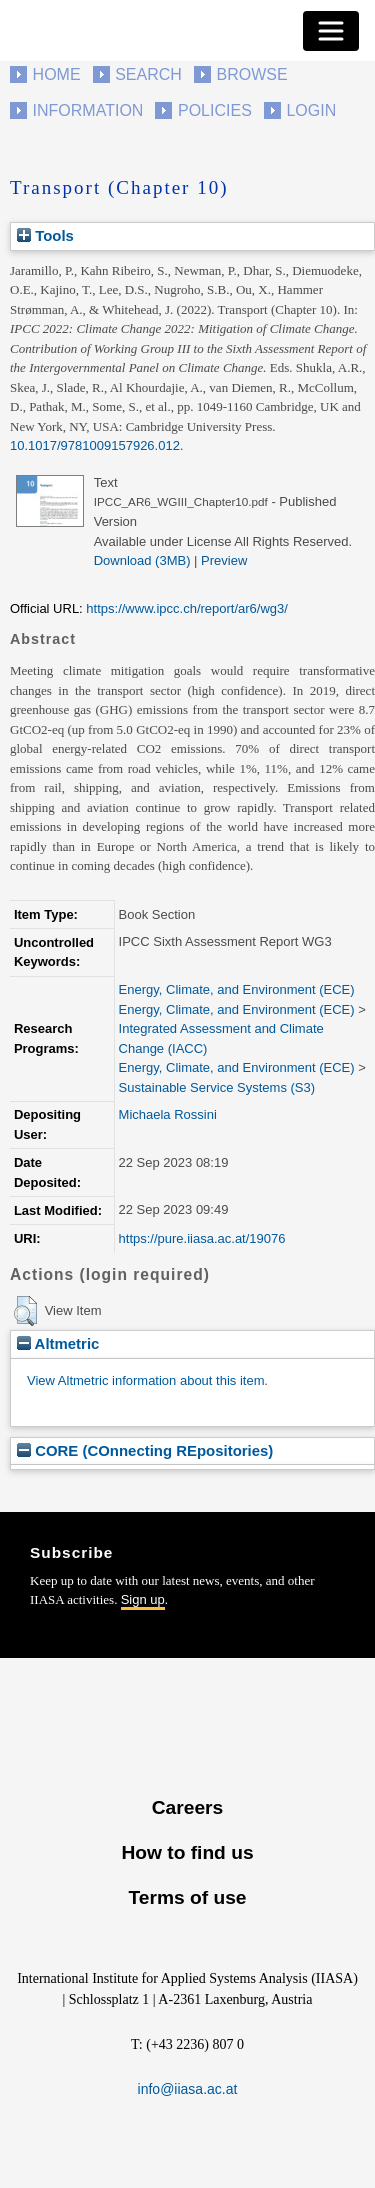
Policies (215, 110)
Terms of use (187, 1897)
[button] (25, 1311)
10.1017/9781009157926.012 (95, 445)
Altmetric (58, 1343)
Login (311, 110)
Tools (45, 235)
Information (88, 110)
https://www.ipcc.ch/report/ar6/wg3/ (187, 608)
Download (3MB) (142, 560)
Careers (187, 1807)
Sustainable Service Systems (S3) (217, 1087)
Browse (251, 74)
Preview (224, 560)
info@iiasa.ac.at (188, 2089)
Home (57, 74)
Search (148, 74)
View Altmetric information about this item (145, 1380)
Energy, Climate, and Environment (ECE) (237, 989)
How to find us (187, 1852)
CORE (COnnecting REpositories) (145, 1450)
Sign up (143, 1599)
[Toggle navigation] (331, 31)
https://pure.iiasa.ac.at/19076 (202, 1238)
